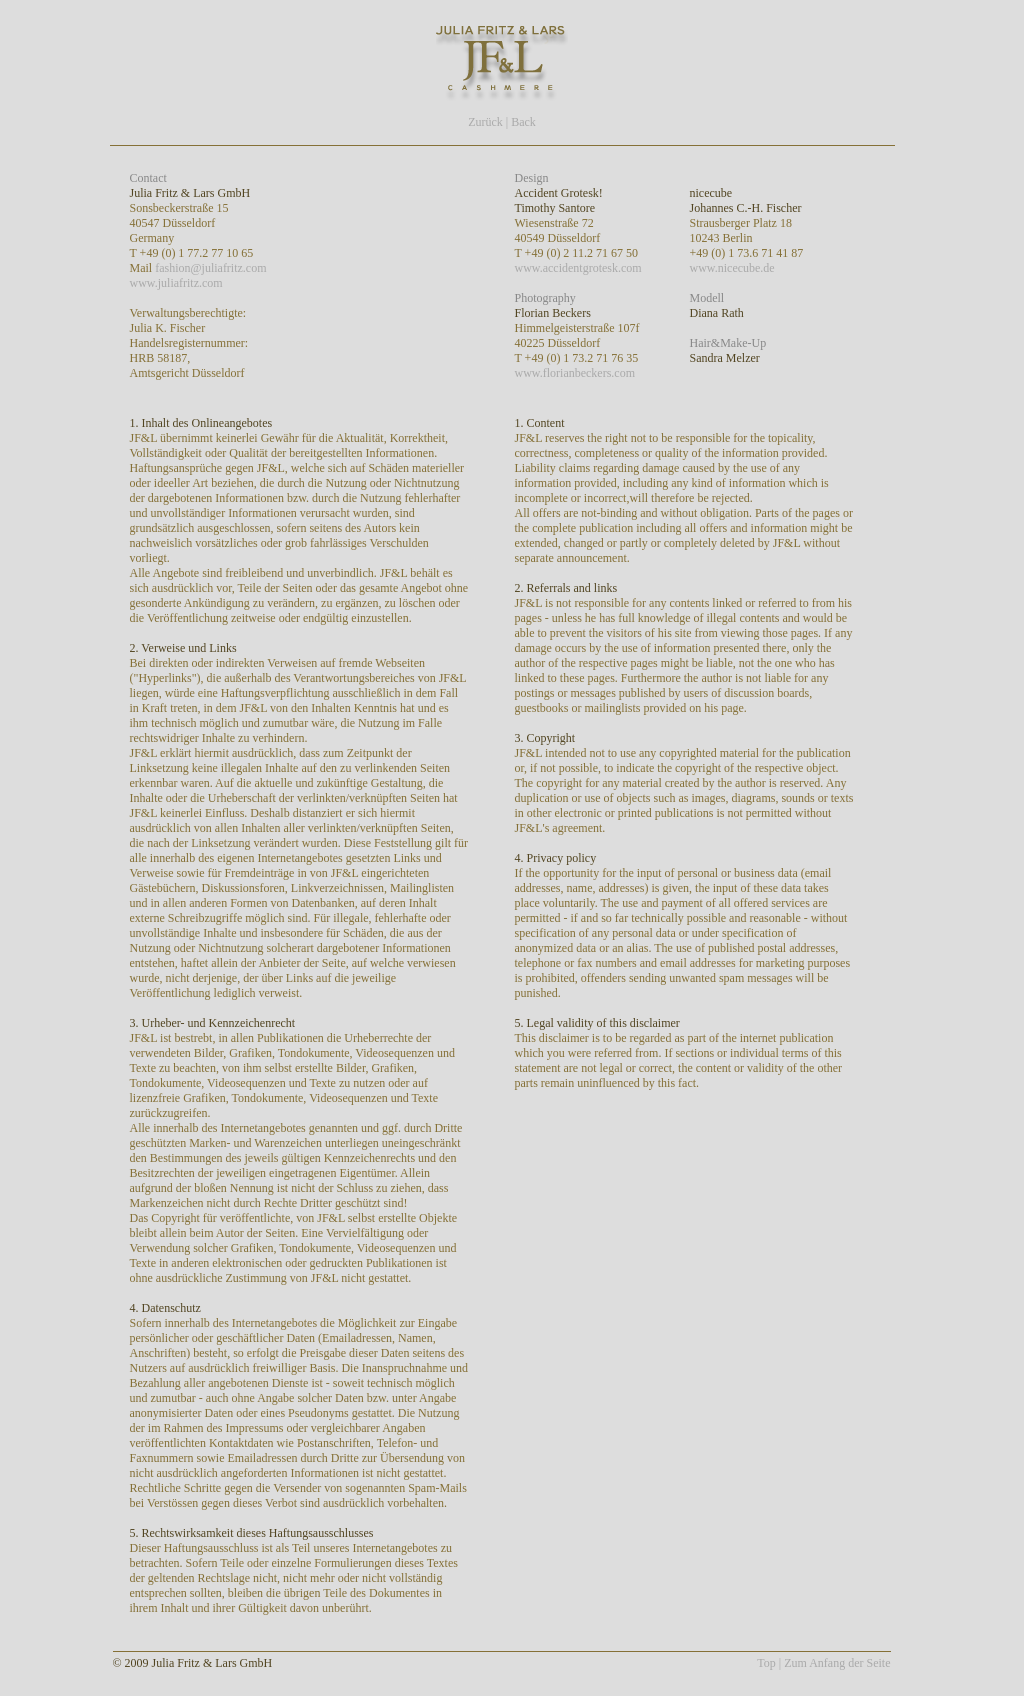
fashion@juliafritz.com (210, 268)
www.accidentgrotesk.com (578, 268)
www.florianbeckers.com (575, 373)
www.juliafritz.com (176, 283)
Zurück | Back (502, 122)
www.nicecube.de (732, 268)
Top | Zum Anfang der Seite (823, 1663)
